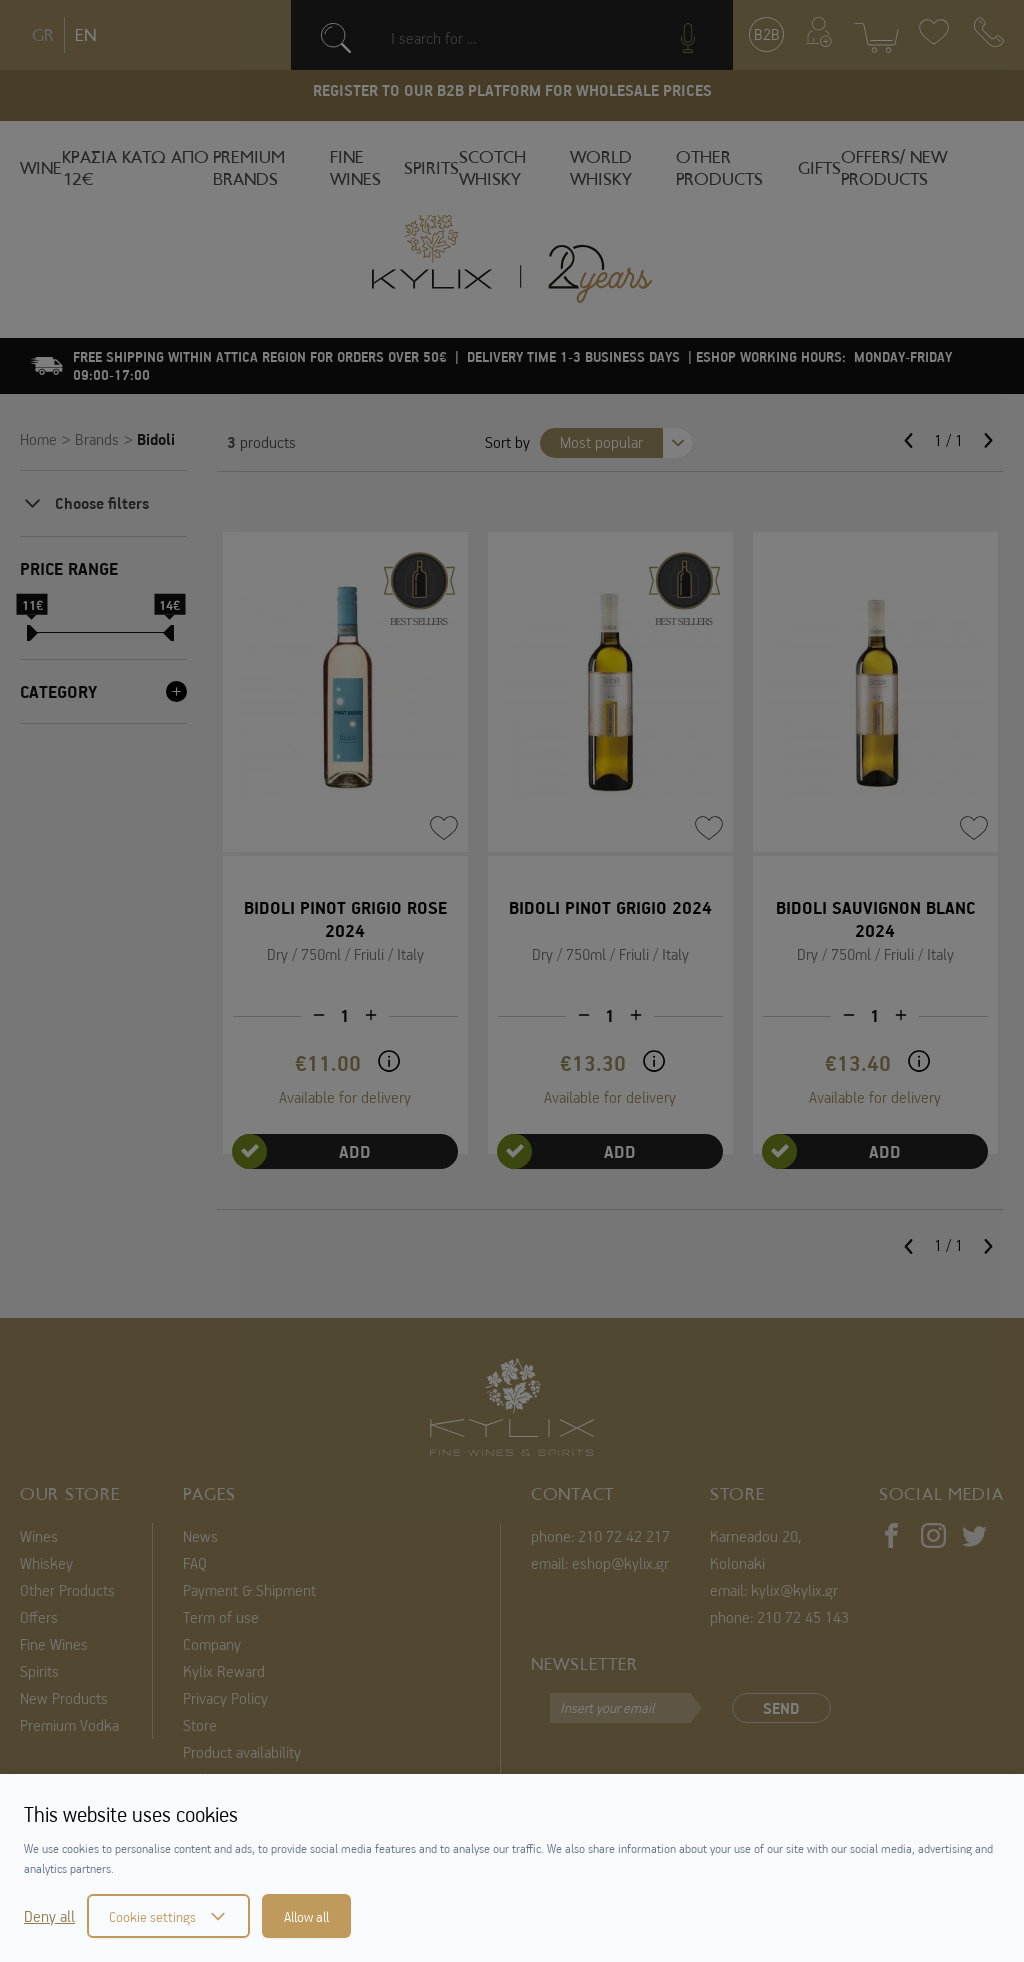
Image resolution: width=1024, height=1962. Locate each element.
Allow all (306, 1916)
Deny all (49, 1916)
